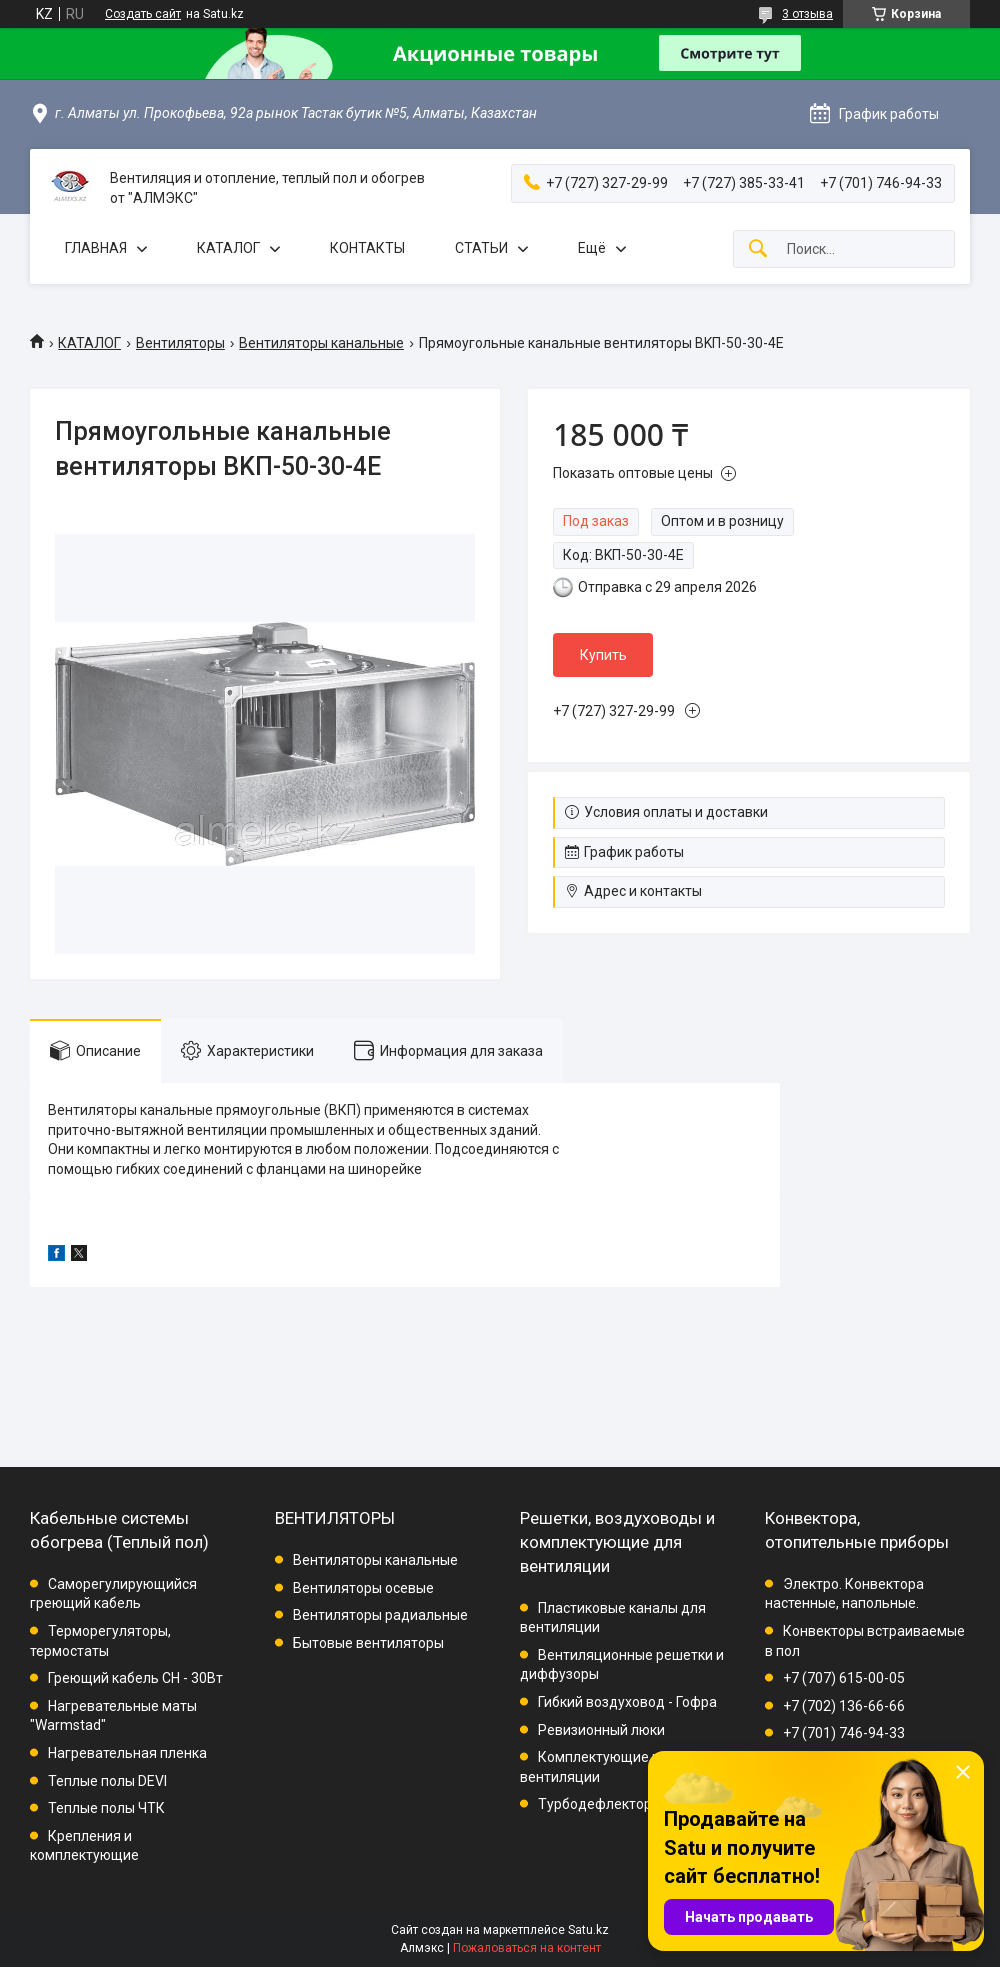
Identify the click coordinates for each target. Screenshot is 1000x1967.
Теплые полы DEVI (107, 1781)
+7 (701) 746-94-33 (844, 1733)
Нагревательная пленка (127, 1753)
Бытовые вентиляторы (368, 1643)
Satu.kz (588, 1930)
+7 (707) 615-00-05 (844, 1678)
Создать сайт (143, 14)
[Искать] (758, 249)
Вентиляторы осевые (363, 1588)
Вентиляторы (180, 343)
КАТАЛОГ (228, 248)
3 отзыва (807, 14)
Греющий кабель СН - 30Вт (135, 1678)
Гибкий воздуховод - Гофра (627, 1702)
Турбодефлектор (595, 1804)
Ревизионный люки (601, 1730)
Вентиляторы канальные (321, 343)
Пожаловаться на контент (527, 1948)
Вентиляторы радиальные (380, 1615)
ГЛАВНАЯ (96, 248)
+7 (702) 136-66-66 (844, 1706)
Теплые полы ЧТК (106, 1808)
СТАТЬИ (481, 248)
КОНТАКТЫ (367, 248)
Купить (603, 655)
